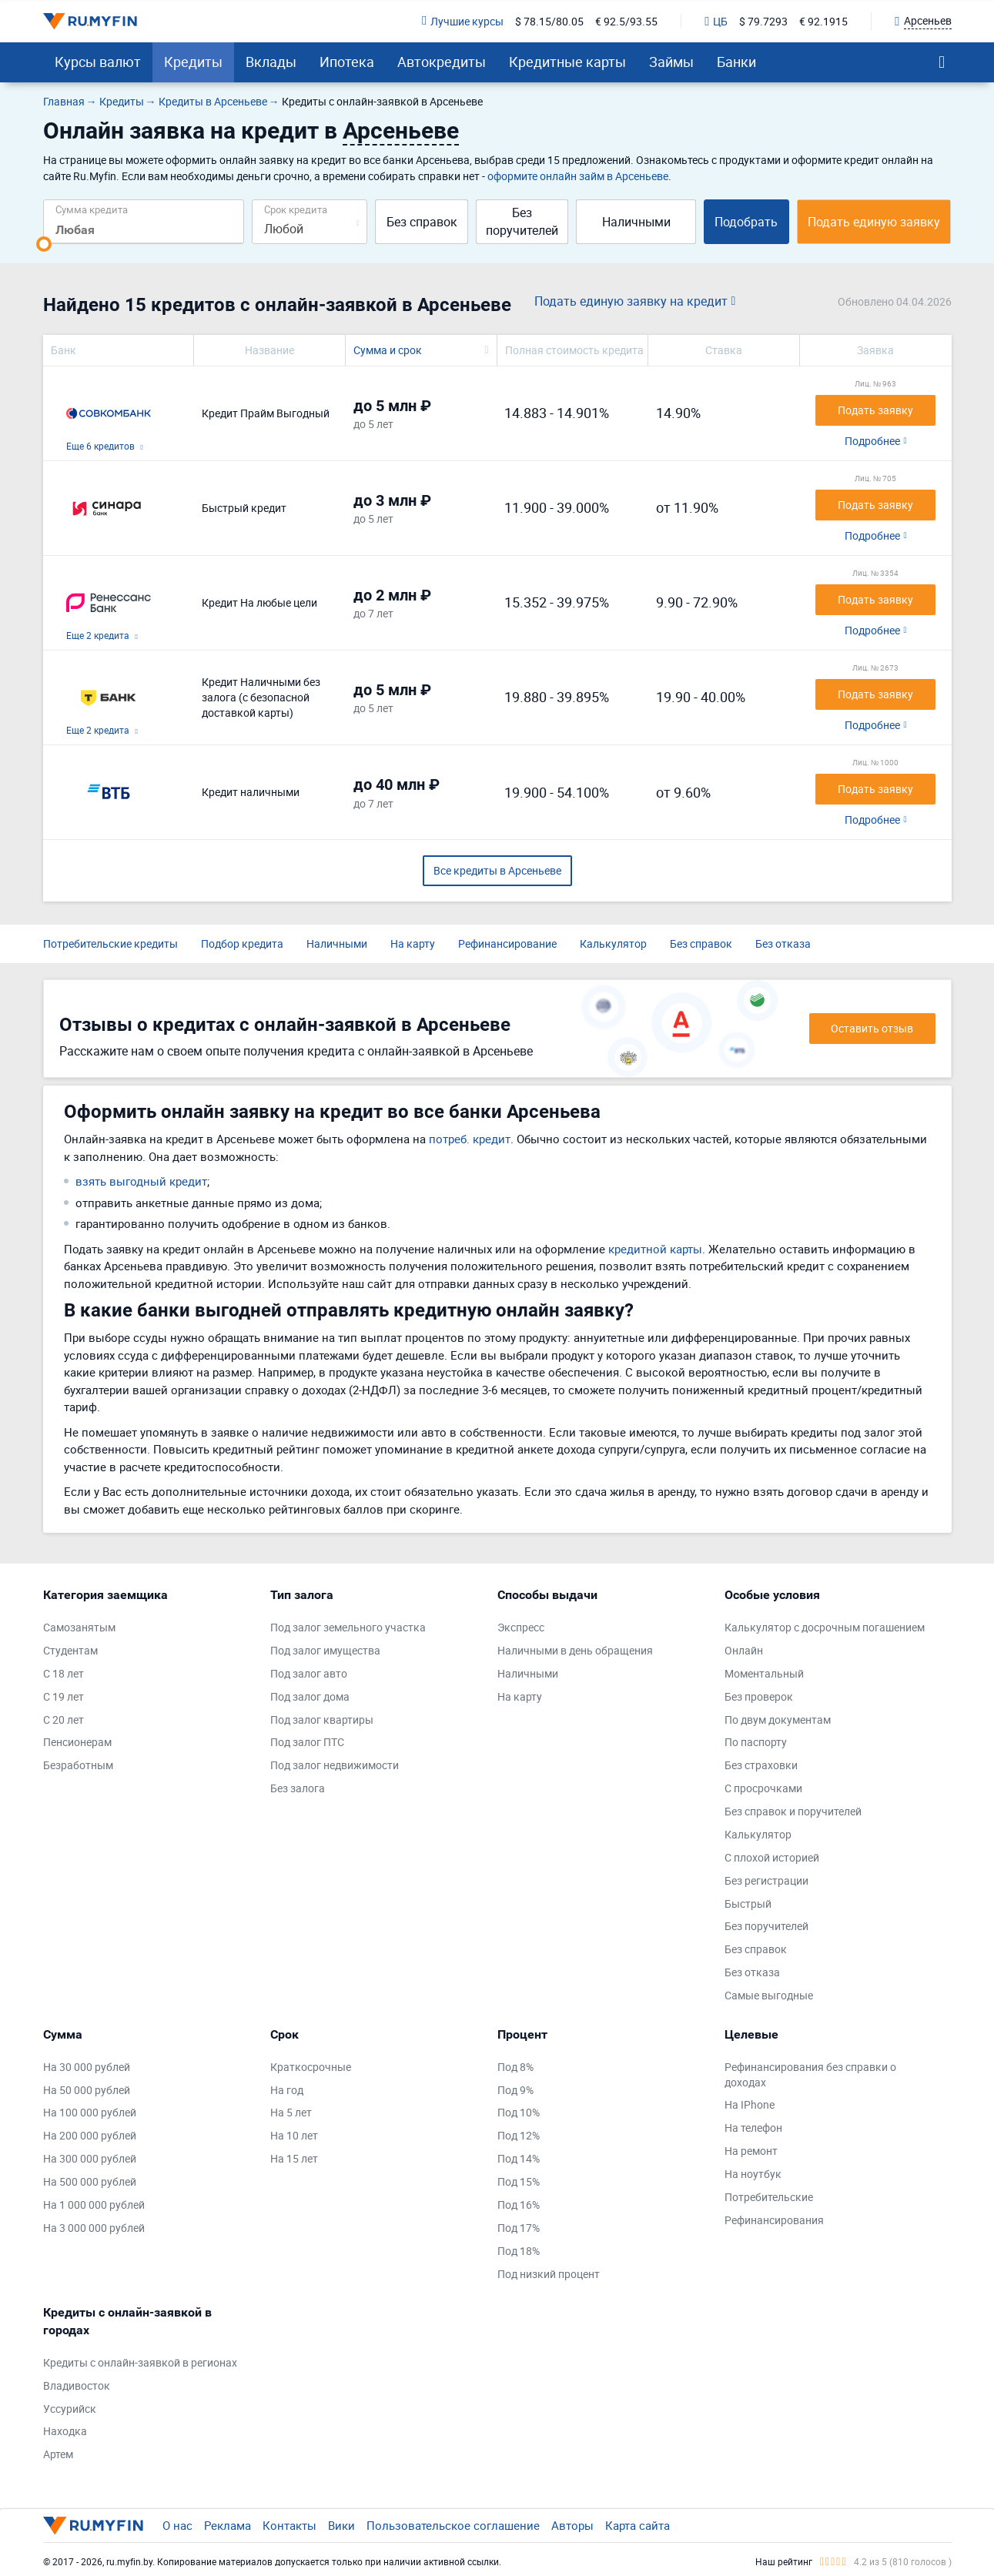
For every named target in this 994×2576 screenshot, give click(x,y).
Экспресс (520, 1627)
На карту (412, 943)
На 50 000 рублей (86, 2090)
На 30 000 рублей (86, 2066)
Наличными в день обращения (575, 1650)
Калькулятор (613, 943)
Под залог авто (308, 1673)
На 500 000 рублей (89, 2181)
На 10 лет (294, 2135)
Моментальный (764, 1673)
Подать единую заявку (874, 221)
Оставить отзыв (872, 1028)
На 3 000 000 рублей (94, 2227)
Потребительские (769, 2197)
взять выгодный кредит (141, 1181)
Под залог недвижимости (334, 1765)
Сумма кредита (91, 209)
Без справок (422, 221)
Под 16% (518, 2204)
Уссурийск (69, 2408)
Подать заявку (875, 410)
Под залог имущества (325, 1650)
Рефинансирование (507, 943)
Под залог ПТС (307, 1742)
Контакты (289, 2525)
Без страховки (761, 1765)
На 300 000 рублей (89, 2158)
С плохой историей (772, 1857)
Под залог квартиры (321, 1719)
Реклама (227, 2525)
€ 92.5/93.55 (626, 21)
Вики (341, 2525)
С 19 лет (63, 1696)
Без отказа (783, 943)
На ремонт (751, 2150)
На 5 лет (291, 2112)
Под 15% (518, 2181)
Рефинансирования (774, 2220)
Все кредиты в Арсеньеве (497, 870)
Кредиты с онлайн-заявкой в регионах (140, 2362)
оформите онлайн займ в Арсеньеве (577, 176)
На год (286, 2090)
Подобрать (746, 221)
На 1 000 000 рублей (94, 2204)
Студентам (70, 1650)
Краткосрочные (310, 2066)
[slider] (44, 244)
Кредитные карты (567, 61)
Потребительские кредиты (110, 943)
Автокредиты (441, 61)
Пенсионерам (77, 1742)
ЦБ (716, 21)
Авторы (572, 2525)
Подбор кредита (242, 943)
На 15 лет (294, 2158)
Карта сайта (637, 2525)
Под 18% (518, 2250)
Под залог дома (310, 1696)
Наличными (636, 221)
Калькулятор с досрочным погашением (825, 1627)
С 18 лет (63, 1673)
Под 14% (518, 2158)
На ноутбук (753, 2173)
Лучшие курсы (463, 21)
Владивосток (76, 2385)
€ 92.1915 (823, 21)
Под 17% (518, 2227)
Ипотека (347, 61)
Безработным (78, 1765)
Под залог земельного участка (348, 1627)
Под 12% (518, 2135)
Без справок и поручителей (793, 1811)
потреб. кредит (469, 1138)
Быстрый (748, 1903)
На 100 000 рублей (89, 2112)
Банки (736, 61)
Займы (671, 61)
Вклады (271, 61)
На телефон (753, 2127)
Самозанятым (79, 1627)
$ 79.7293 (763, 21)
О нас (177, 2525)
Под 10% (518, 2112)
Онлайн (744, 1650)
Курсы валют (98, 61)
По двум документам (778, 1719)
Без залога (297, 1788)
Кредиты (193, 61)
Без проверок (759, 1696)
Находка (65, 2431)
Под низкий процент (548, 2274)
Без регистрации (766, 1880)
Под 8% (515, 2066)
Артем (58, 2454)
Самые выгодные (769, 1995)
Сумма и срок (387, 350)
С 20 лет (63, 1719)
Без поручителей (522, 221)
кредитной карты (655, 1248)
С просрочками (763, 1788)
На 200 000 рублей (89, 2135)
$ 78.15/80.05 (549, 21)
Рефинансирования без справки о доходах (810, 2074)
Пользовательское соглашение (453, 2525)
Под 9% (515, 2090)
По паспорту (756, 1742)
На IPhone (750, 2104)
